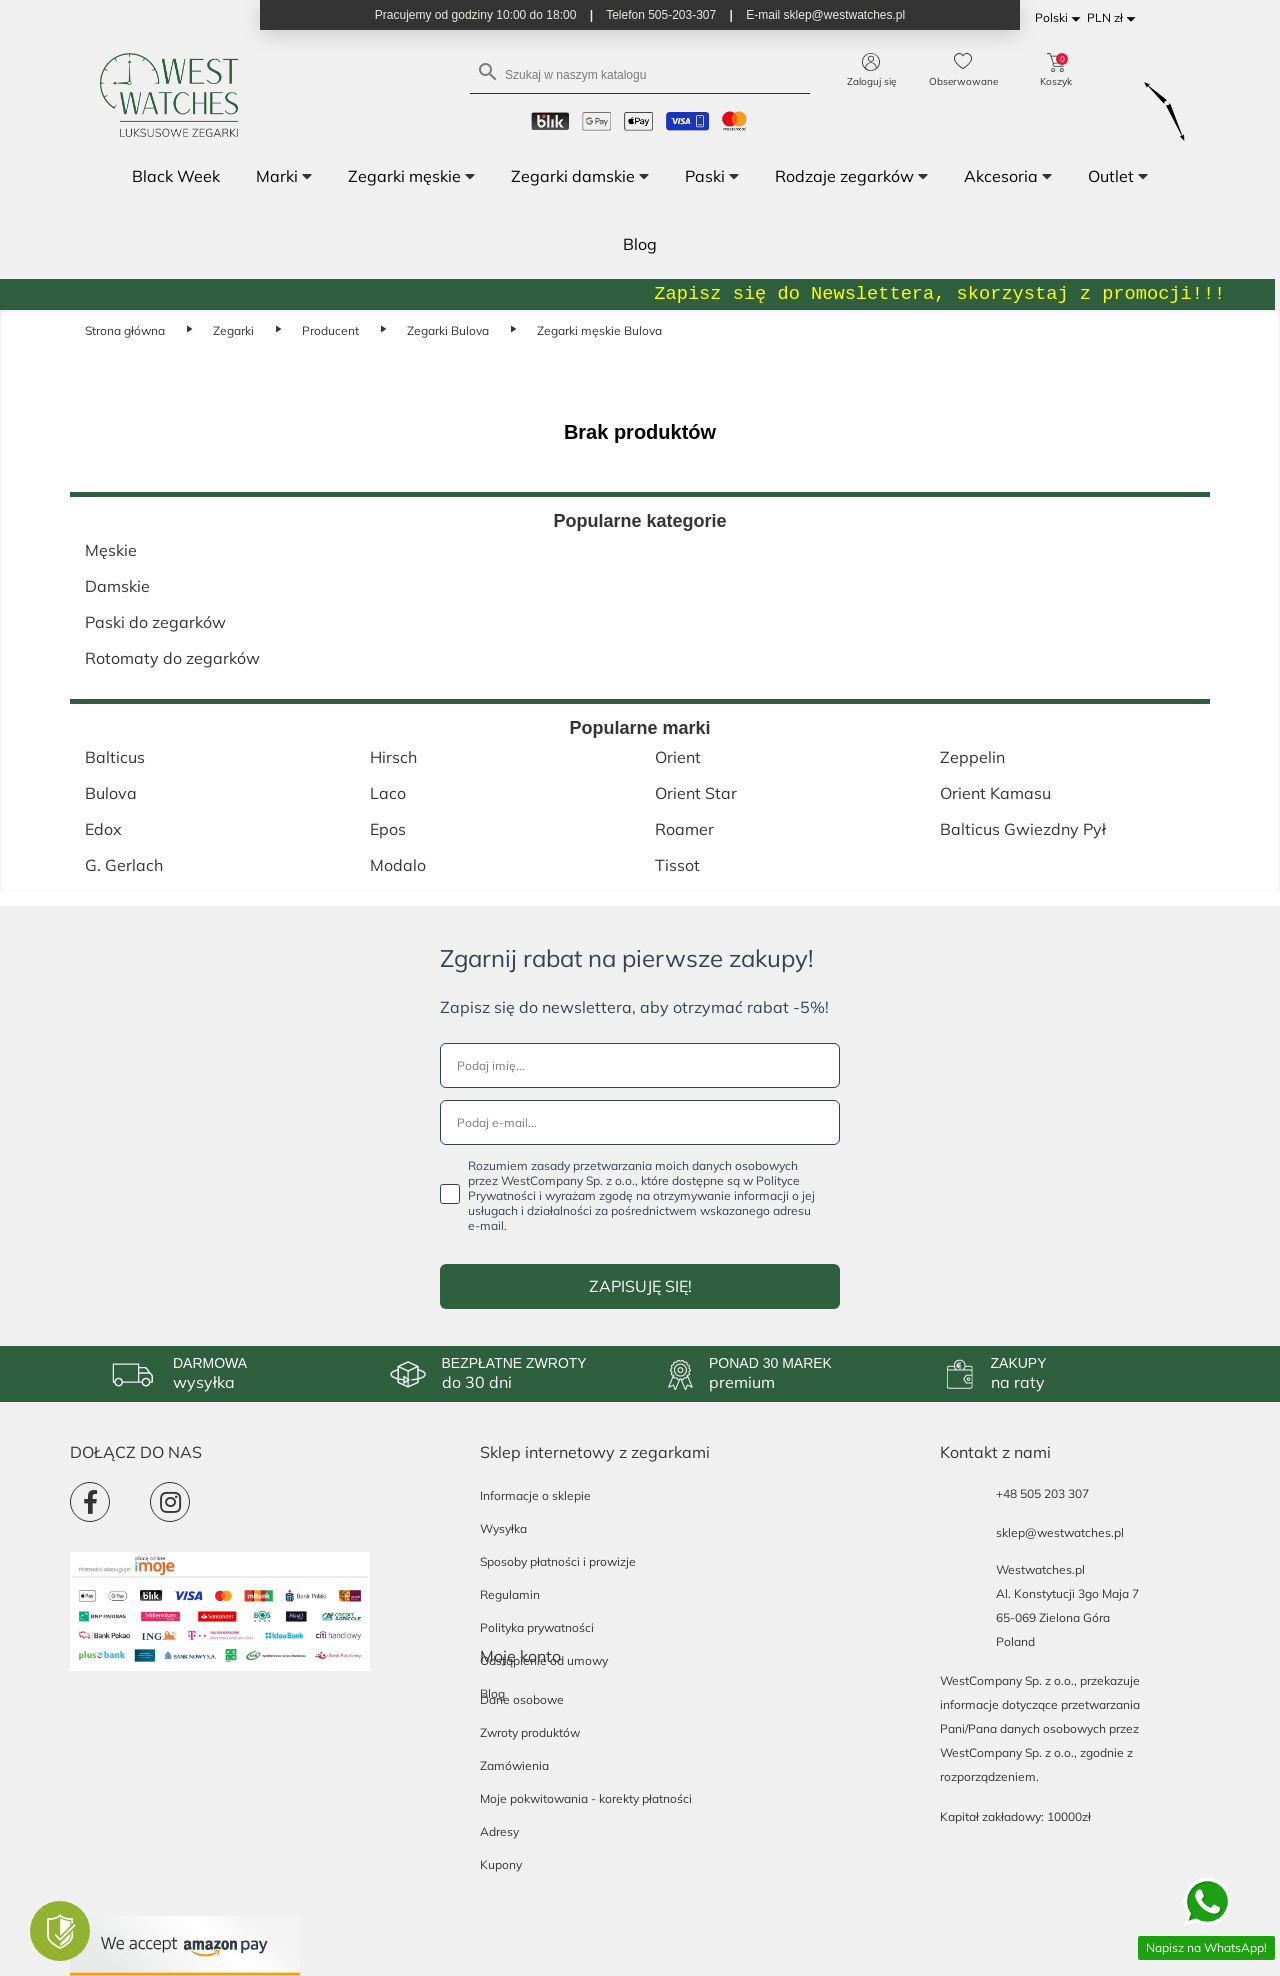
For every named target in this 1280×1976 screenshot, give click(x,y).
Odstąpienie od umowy (544, 1660)
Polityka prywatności (537, 1627)
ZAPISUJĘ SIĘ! (640, 1286)
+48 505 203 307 (1042, 1493)
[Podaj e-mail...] (640, 1122)
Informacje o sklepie (535, 1495)
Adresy (499, 1831)
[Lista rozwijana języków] (1061, 18)
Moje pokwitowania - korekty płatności (586, 1798)
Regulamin (510, 1594)
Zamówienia (514, 1765)
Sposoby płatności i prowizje (558, 1561)
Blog (492, 1693)
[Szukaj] (640, 73)
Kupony (501, 1864)
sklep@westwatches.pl (1060, 1532)
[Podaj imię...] (640, 1065)
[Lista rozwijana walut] (1114, 18)
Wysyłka (503, 1528)
